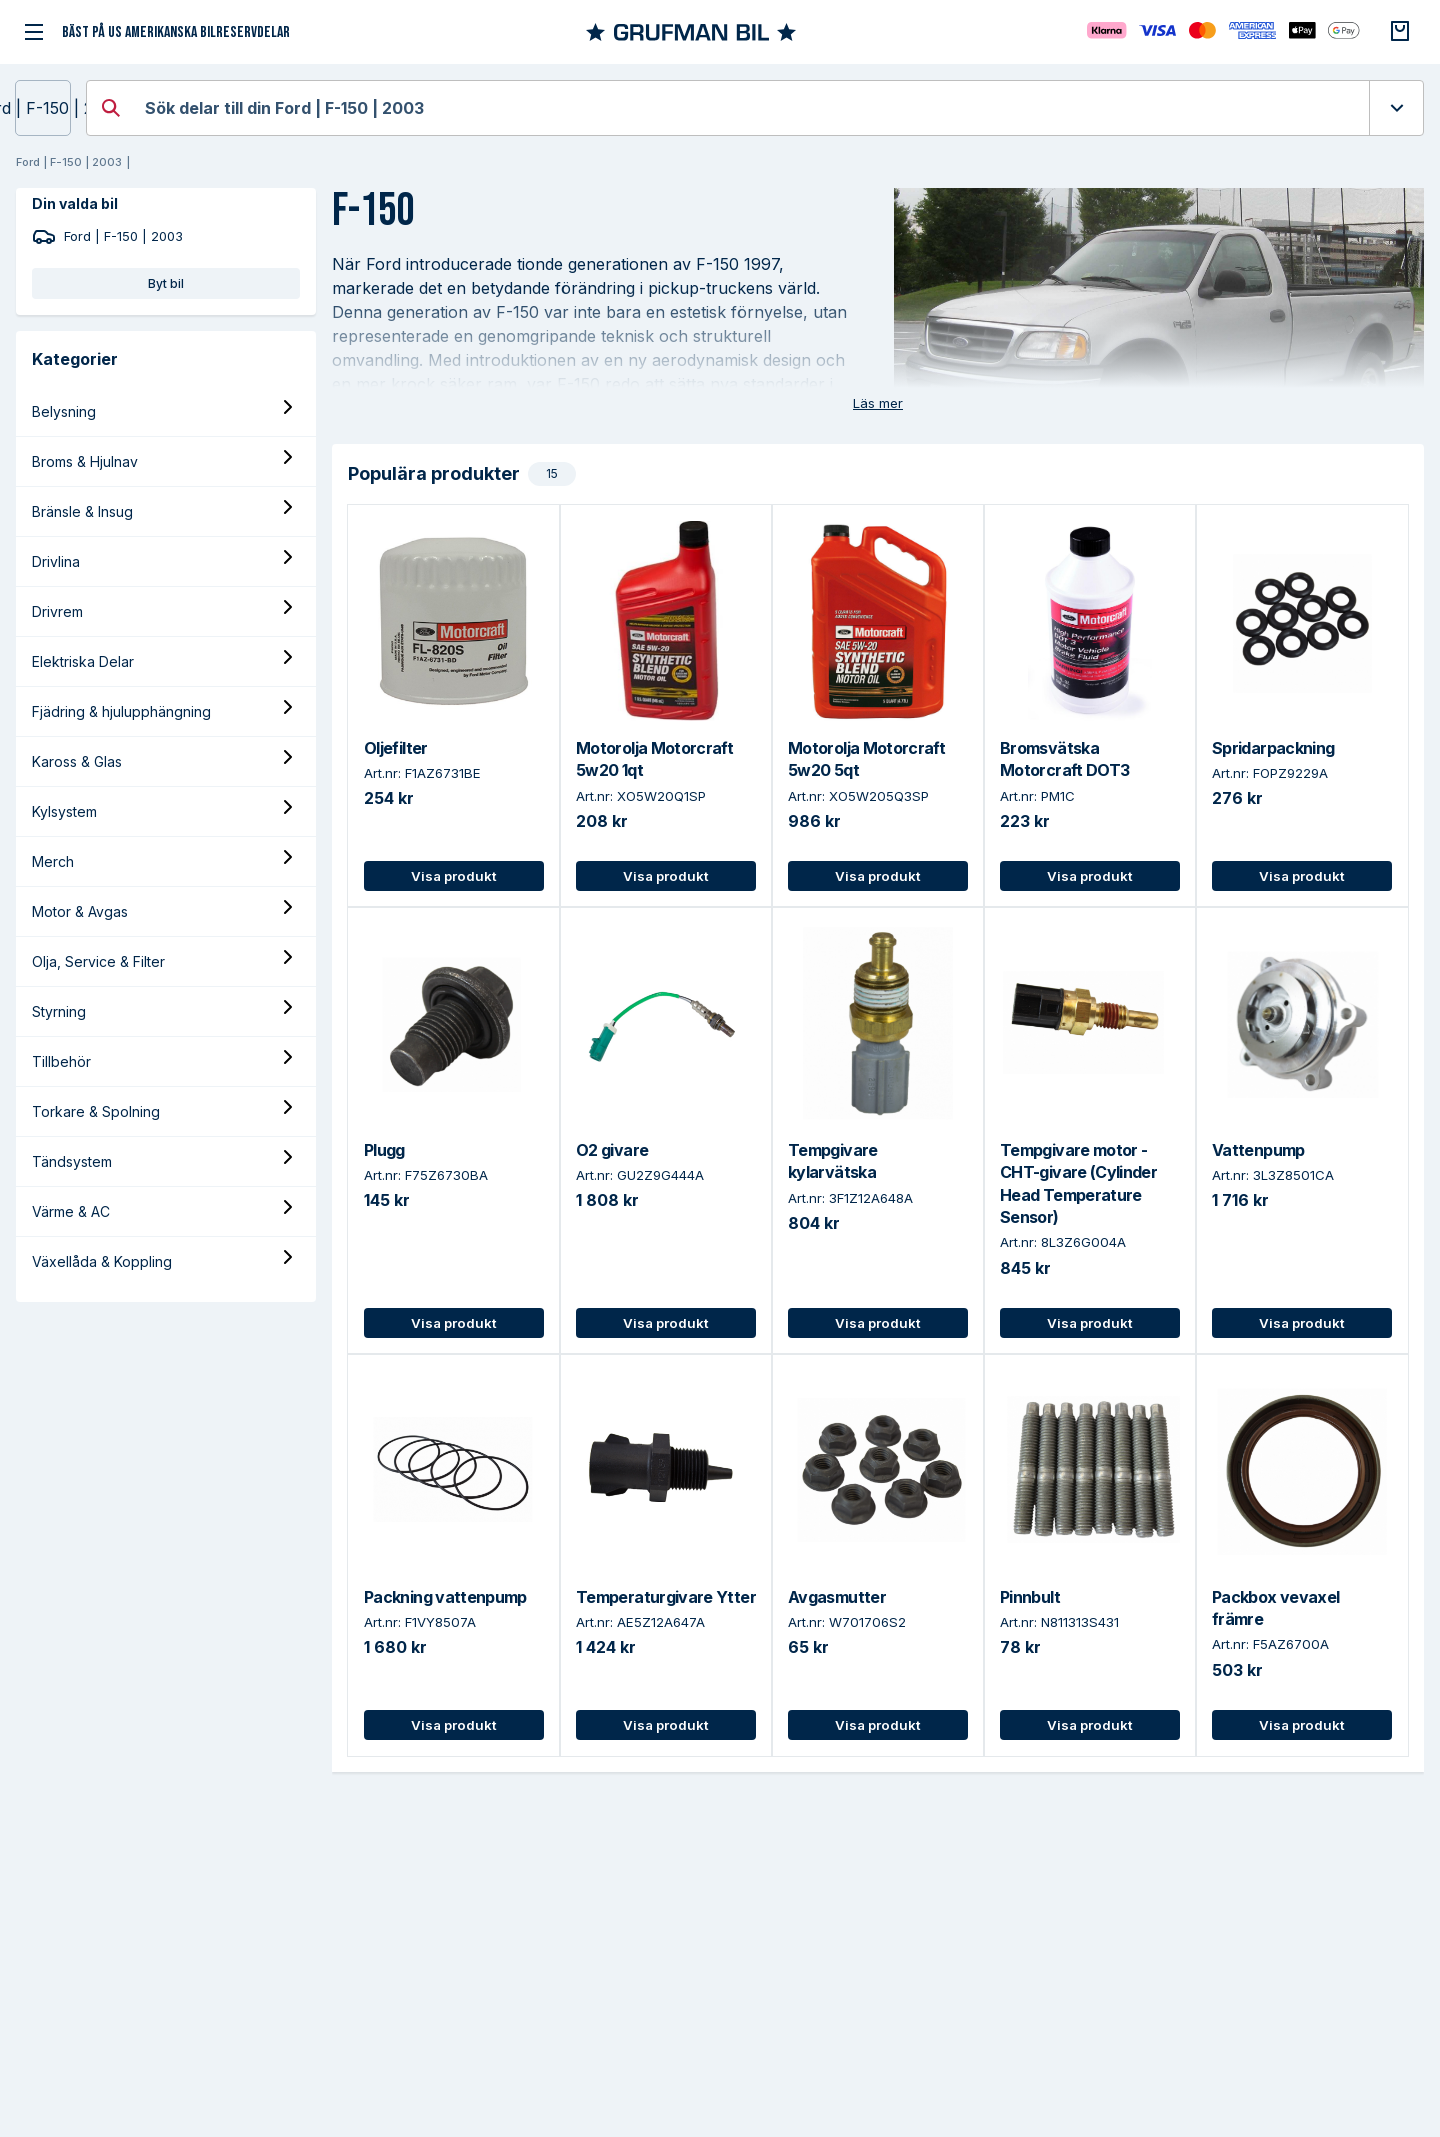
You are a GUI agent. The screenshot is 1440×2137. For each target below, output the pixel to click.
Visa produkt (454, 876)
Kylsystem (64, 811)
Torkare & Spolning (96, 1111)
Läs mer (878, 403)
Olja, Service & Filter (98, 961)
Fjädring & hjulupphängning (121, 711)
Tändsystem (72, 1161)
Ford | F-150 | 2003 (43, 108)
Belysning (64, 411)
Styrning (59, 1011)
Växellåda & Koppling (102, 1261)
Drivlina (56, 561)
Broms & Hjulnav (85, 461)
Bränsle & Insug (82, 511)
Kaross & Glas (77, 761)
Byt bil (166, 283)
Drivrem (57, 611)
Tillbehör (61, 1061)
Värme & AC (71, 1211)
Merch (53, 861)
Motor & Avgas (80, 911)
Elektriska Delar (83, 661)
